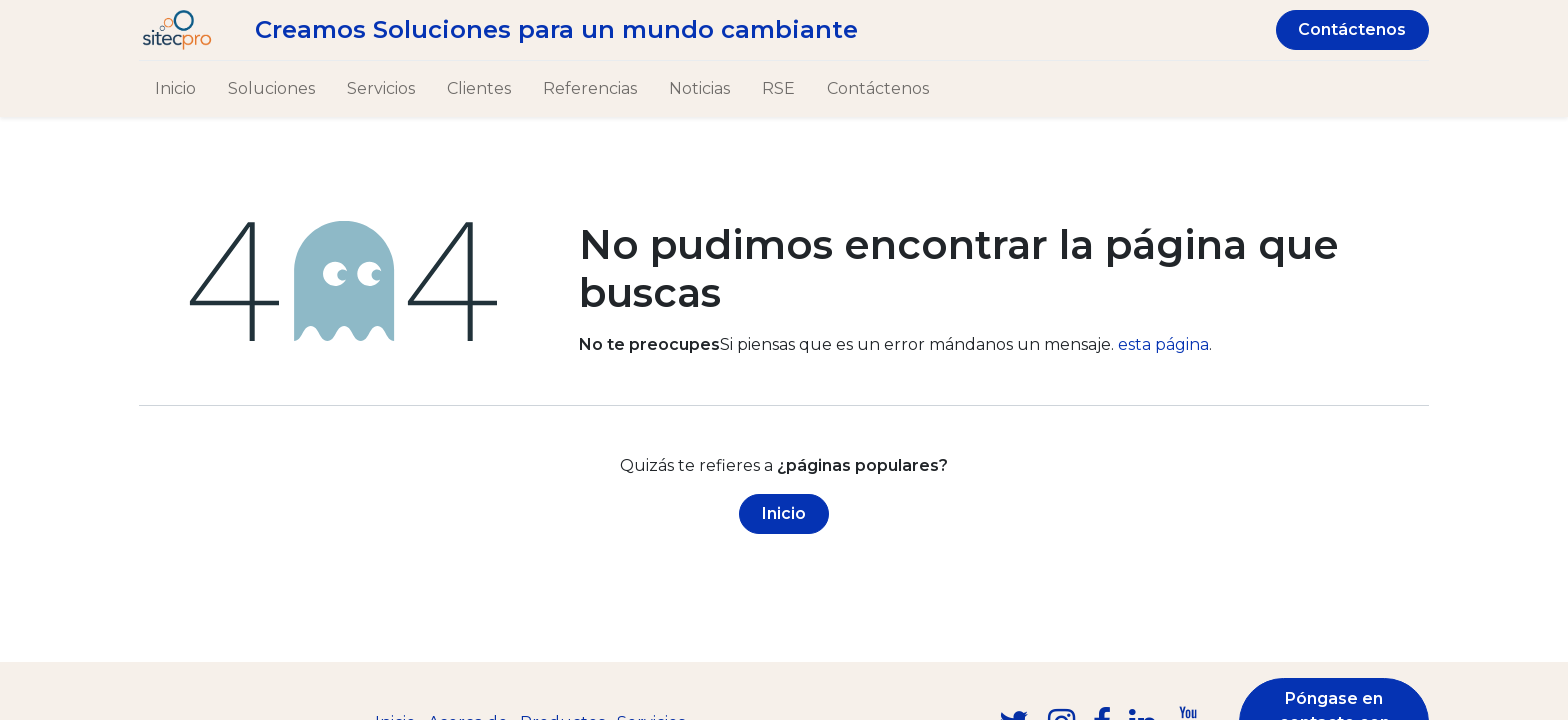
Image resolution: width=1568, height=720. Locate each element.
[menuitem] (175, 89)
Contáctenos (1352, 29)
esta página (1163, 344)
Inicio (784, 513)
